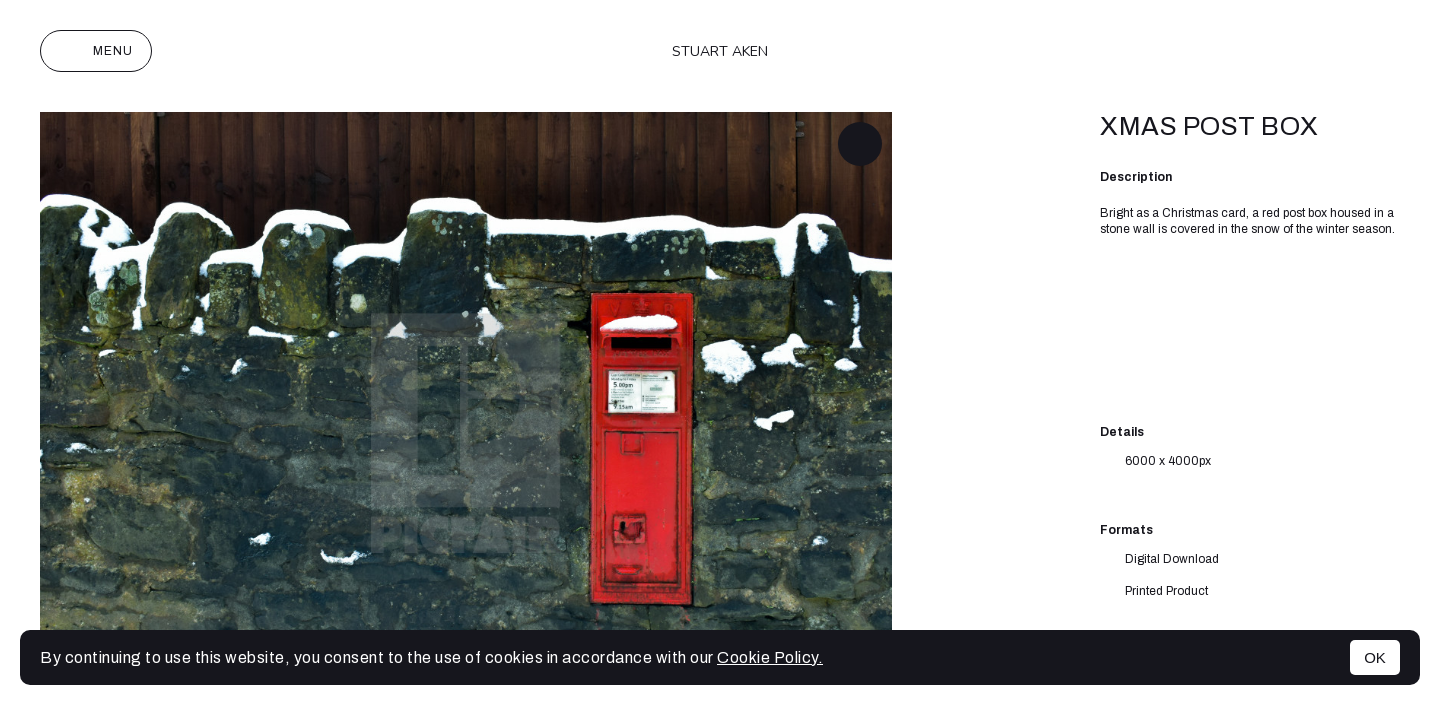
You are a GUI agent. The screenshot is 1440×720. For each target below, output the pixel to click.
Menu (96, 51)
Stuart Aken (720, 51)
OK (1375, 657)
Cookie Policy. (770, 657)
